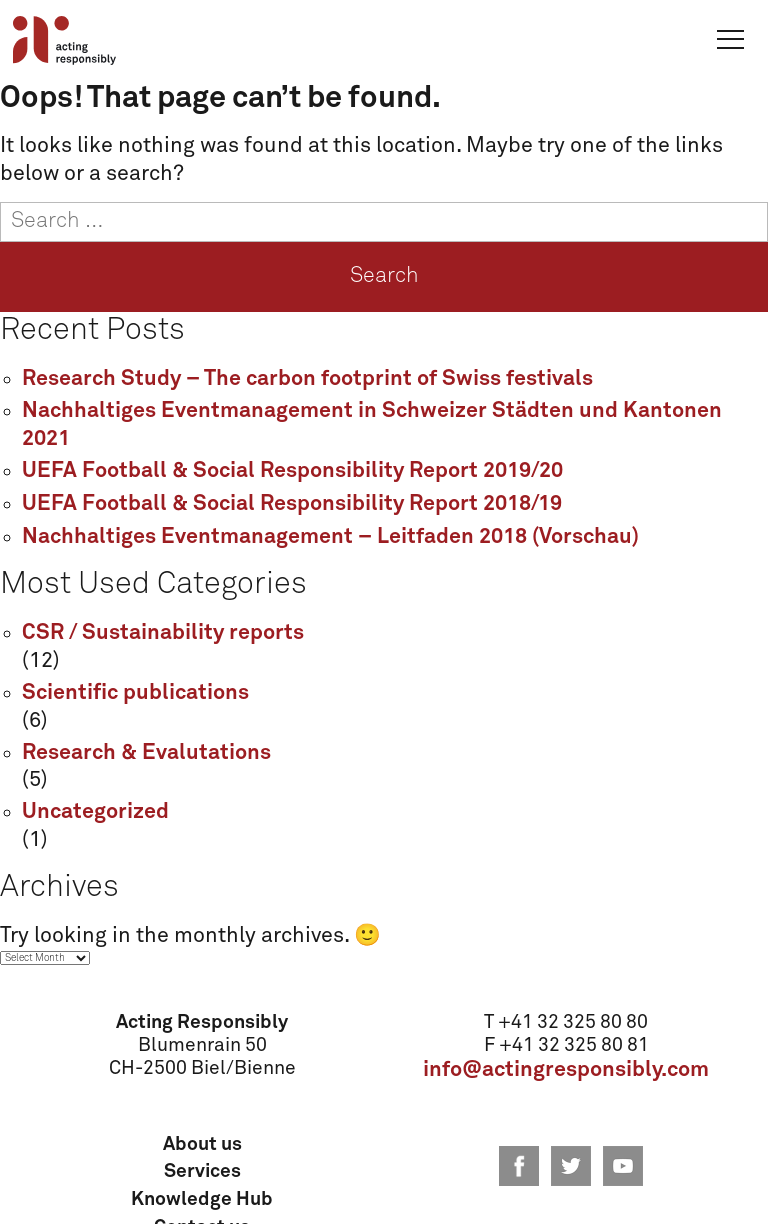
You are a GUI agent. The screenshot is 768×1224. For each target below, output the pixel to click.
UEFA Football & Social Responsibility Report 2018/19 (292, 504)
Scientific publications (135, 693)
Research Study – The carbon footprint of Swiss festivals (307, 379)
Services (202, 1171)
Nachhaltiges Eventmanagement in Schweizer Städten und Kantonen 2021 (372, 425)
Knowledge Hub (202, 1199)
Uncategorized (95, 812)
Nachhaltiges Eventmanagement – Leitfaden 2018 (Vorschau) (330, 537)
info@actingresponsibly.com (566, 1070)
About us (202, 1144)
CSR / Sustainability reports (163, 633)
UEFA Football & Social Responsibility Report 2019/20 (292, 471)
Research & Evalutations (146, 753)
